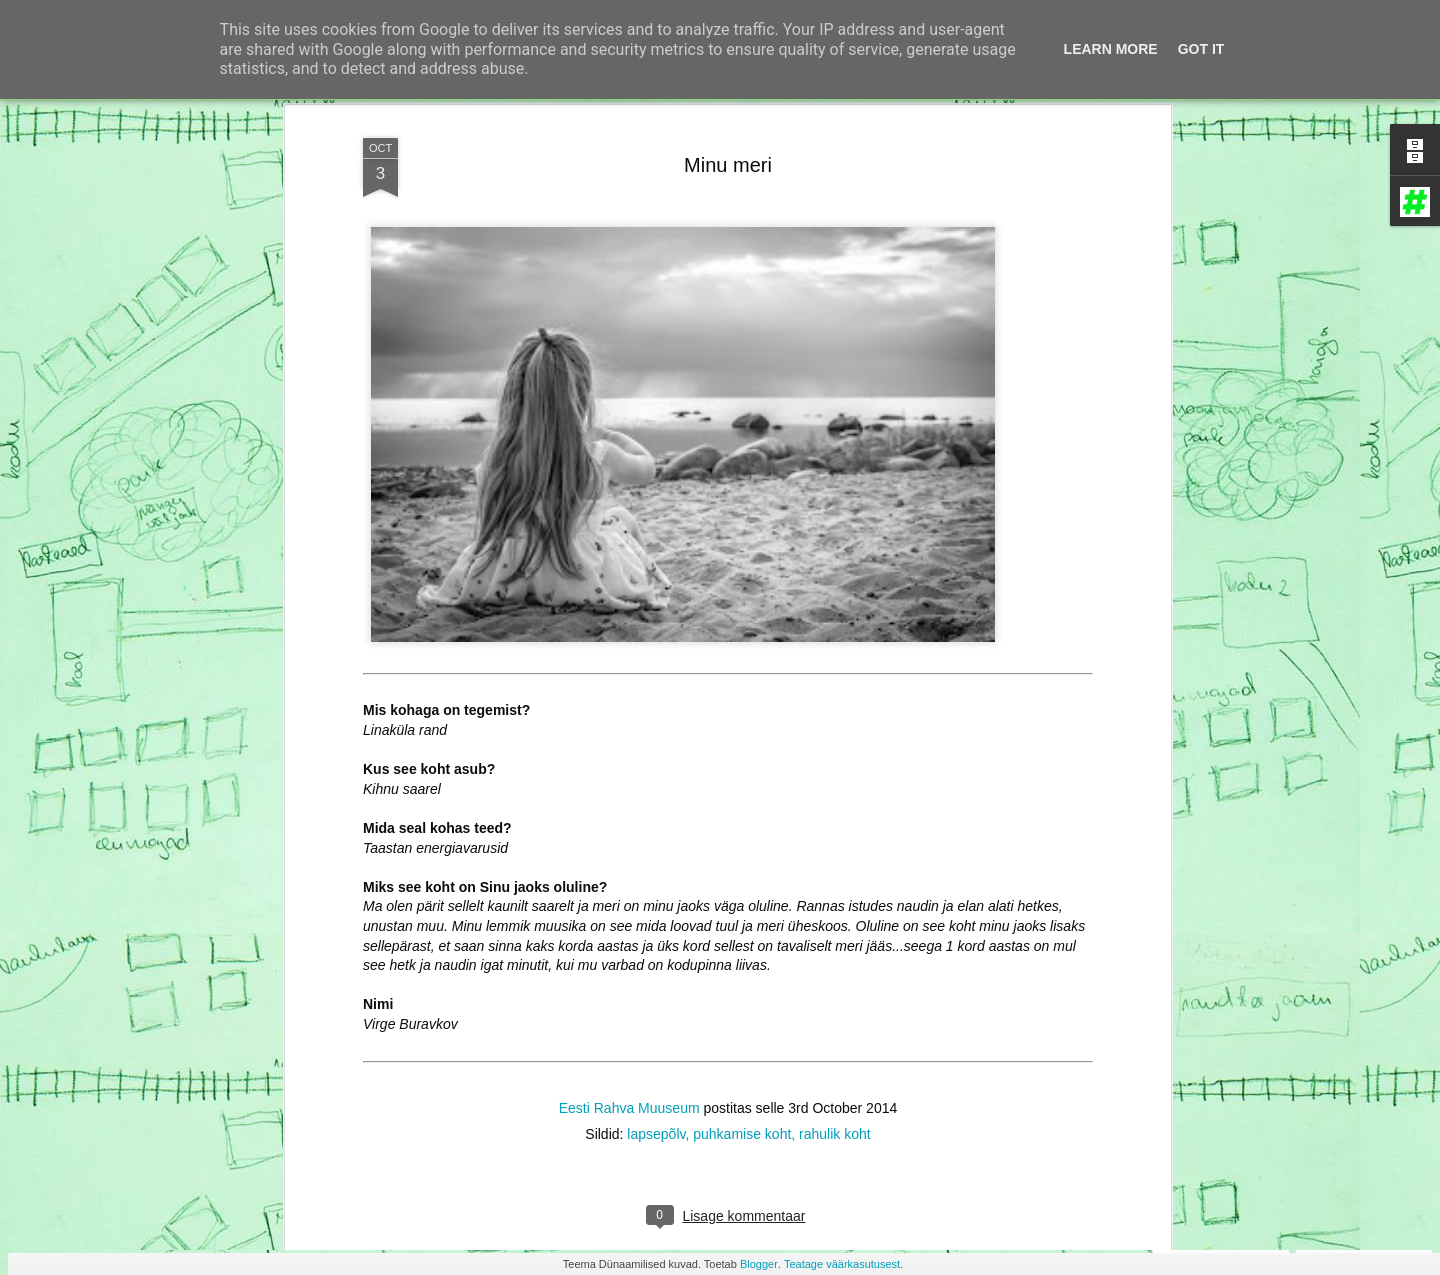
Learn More (1111, 49)
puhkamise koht (742, 1023)
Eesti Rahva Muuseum (629, 997)
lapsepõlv (656, 1023)
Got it (1201, 49)
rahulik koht (835, 1023)
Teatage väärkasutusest (842, 1264)
